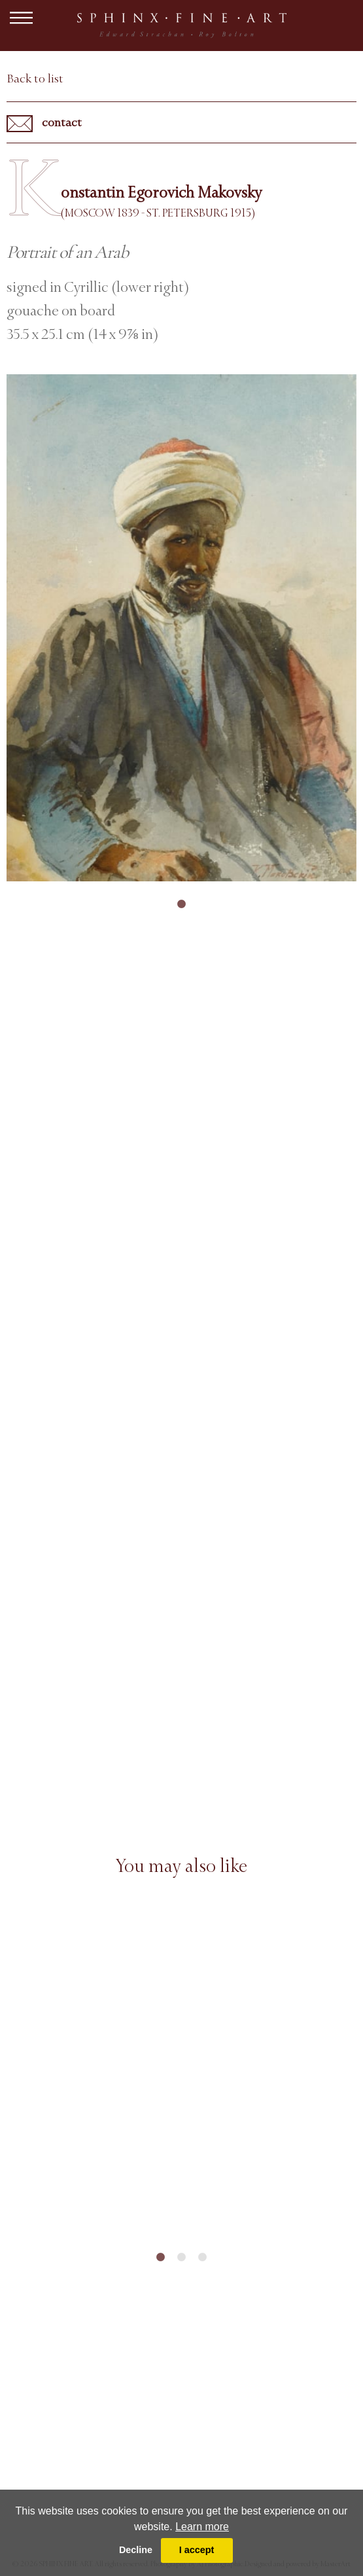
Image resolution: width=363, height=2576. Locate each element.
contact (44, 123)
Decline (135, 2550)
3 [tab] (202, 2257)
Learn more (202, 2526)
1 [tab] (181, 904)
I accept (197, 2550)
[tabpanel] (181, 627)
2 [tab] (181, 2257)
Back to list (35, 78)
